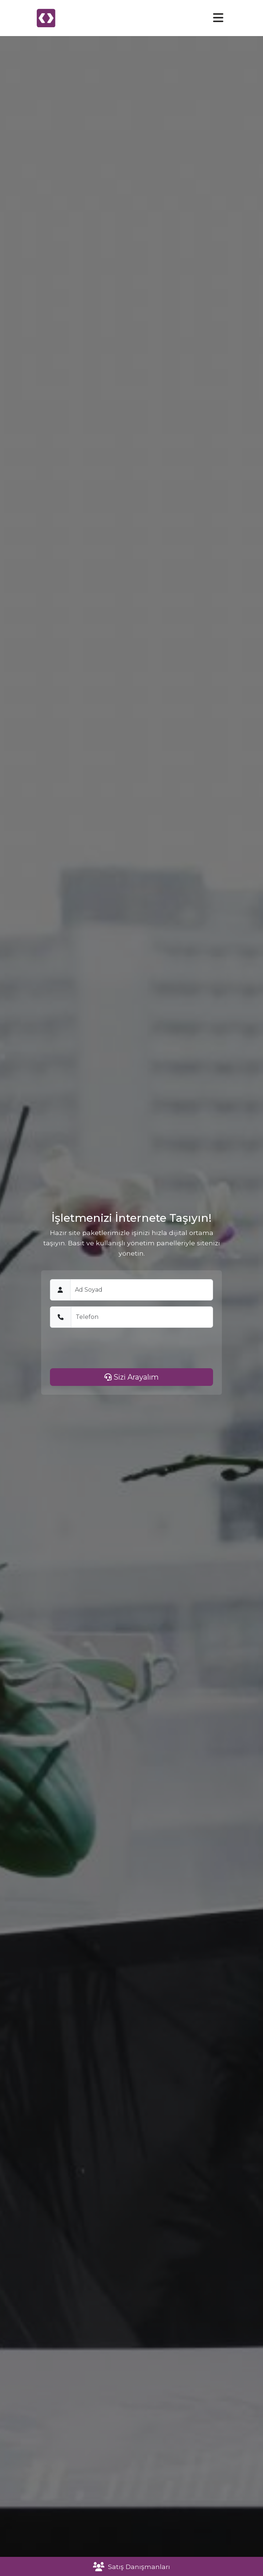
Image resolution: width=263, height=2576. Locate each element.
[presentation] (106, 1348)
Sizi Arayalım (131, 1377)
